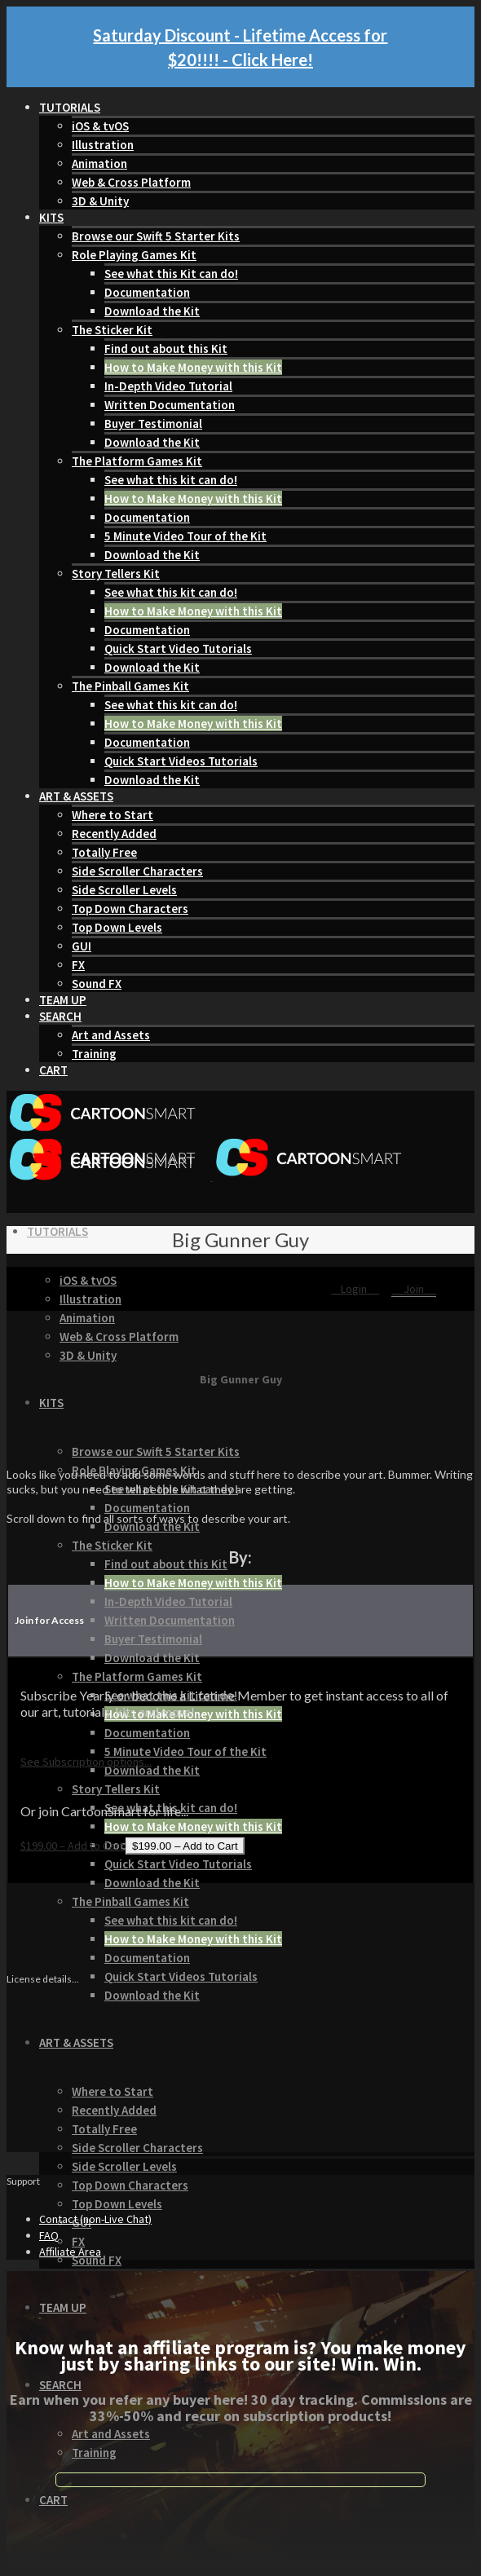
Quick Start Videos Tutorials (181, 761)
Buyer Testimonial (153, 423)
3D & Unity (100, 201)
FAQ (49, 2235)
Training (94, 1053)
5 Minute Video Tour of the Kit (185, 536)
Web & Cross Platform (131, 182)
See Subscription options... (86, 1761)
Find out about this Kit (165, 348)
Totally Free (104, 852)
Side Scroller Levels (124, 890)
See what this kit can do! (170, 479)
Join (413, 1288)
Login (355, 1288)
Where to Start (112, 815)
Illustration (103, 144)
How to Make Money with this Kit (193, 367)
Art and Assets (111, 1035)
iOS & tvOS (100, 126)
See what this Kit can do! (171, 273)
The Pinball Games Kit (130, 686)
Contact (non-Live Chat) (95, 2219)
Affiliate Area (70, 2251)
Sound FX (96, 983)
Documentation (147, 292)
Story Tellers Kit (116, 573)
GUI (81, 946)
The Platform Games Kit (137, 461)
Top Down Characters (130, 908)
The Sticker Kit (112, 329)
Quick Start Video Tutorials (178, 648)
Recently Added (114, 833)
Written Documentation (169, 404)
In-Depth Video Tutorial (168, 386)
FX (78, 965)
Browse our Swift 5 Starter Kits (156, 236)
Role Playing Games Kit (134, 254)
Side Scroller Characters (137, 871)
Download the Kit (152, 311)
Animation (99, 163)
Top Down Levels (117, 927)
